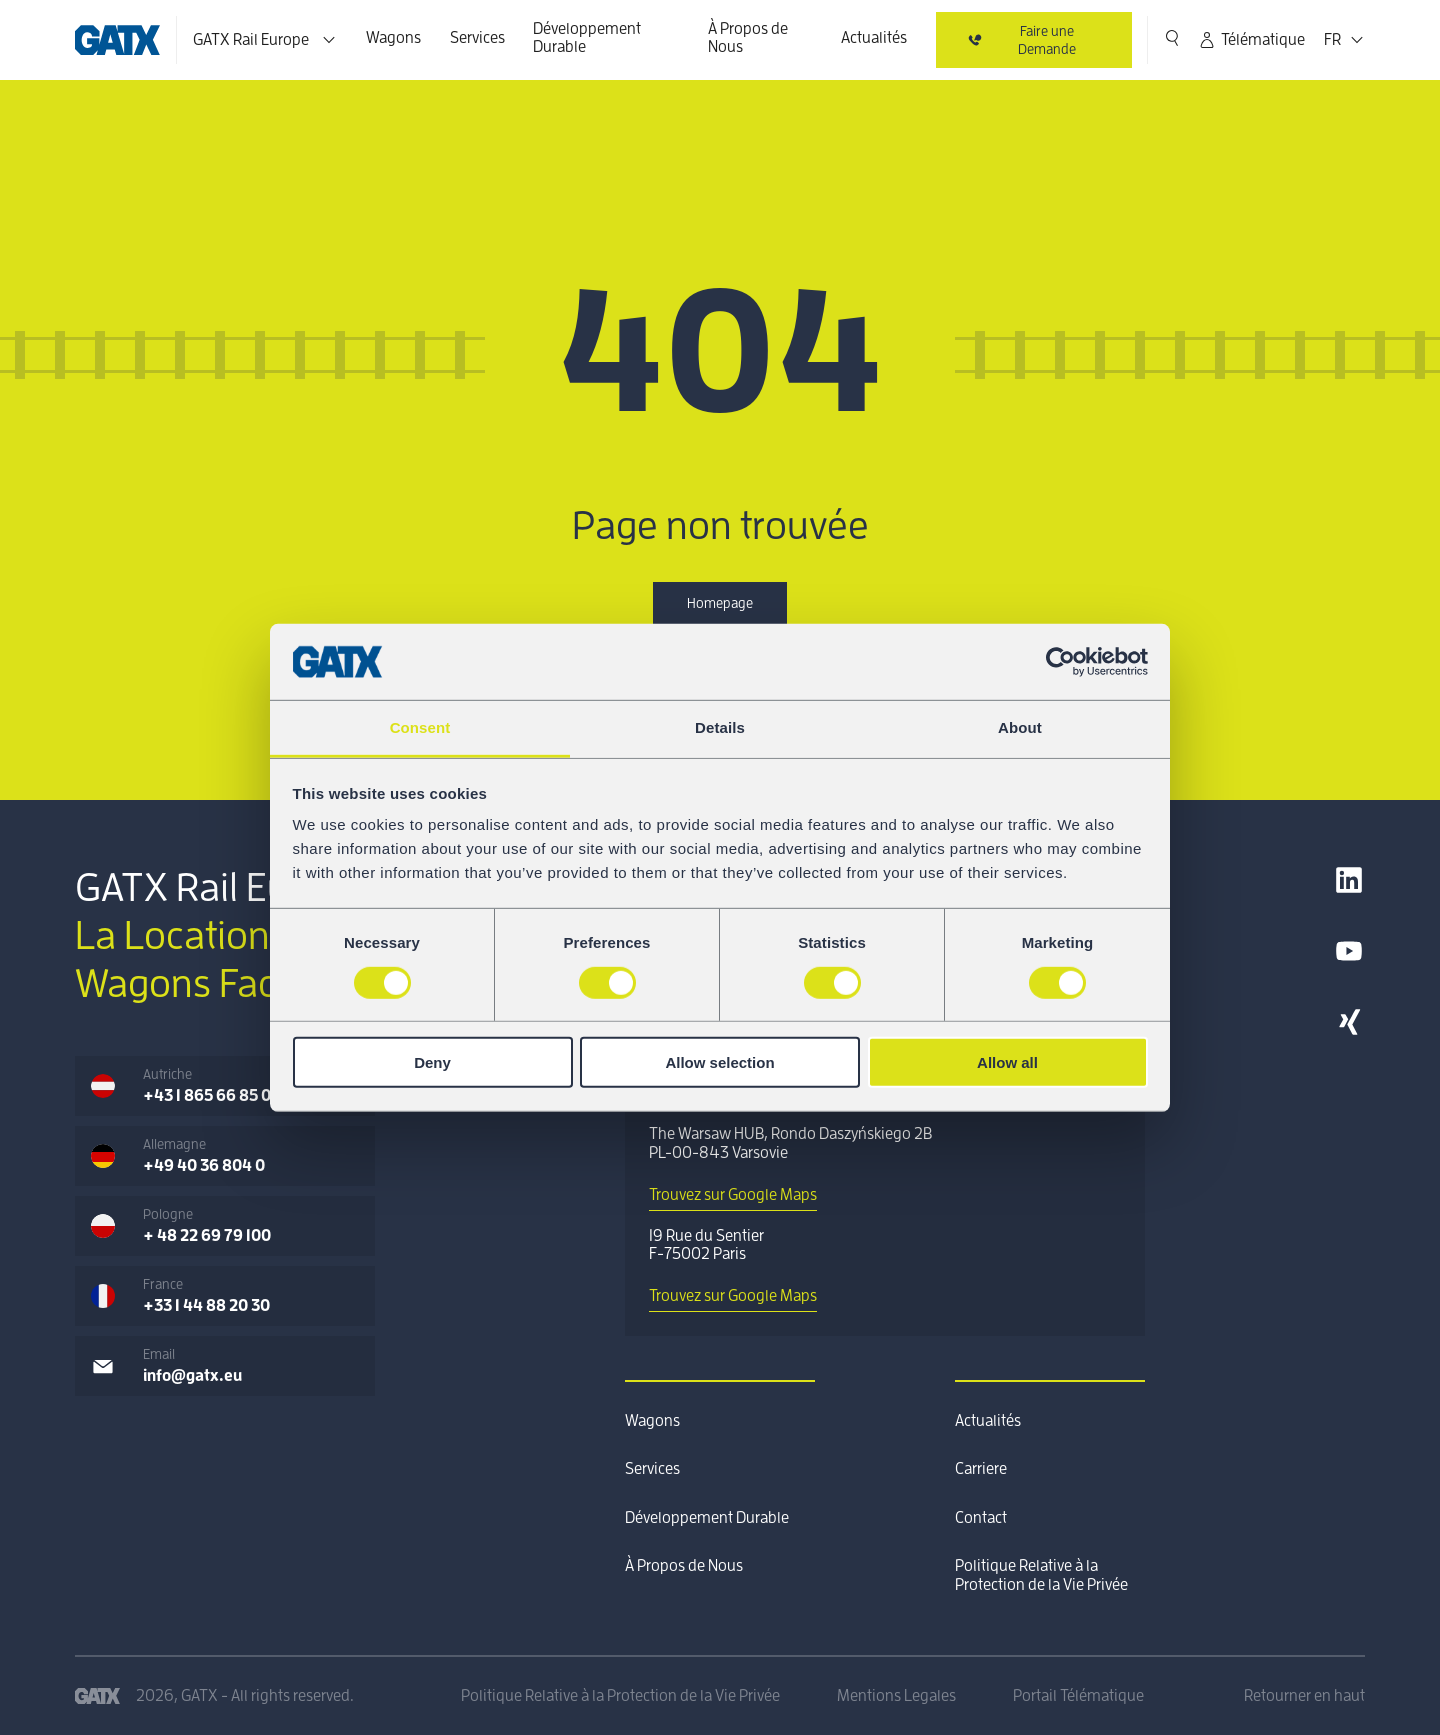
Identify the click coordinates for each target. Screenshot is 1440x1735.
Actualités (874, 38)
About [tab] (1020, 727)
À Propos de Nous (748, 38)
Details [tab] (720, 727)
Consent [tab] (420, 727)
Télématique (1251, 40)
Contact (981, 1518)
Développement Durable (587, 38)
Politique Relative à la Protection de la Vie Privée (1041, 1575)
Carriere (981, 1469)
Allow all (1007, 1062)
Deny (432, 1062)
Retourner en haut (1304, 1696)
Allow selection (719, 1062)
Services (477, 38)
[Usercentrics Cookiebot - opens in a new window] (1060, 662)
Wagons (393, 38)
